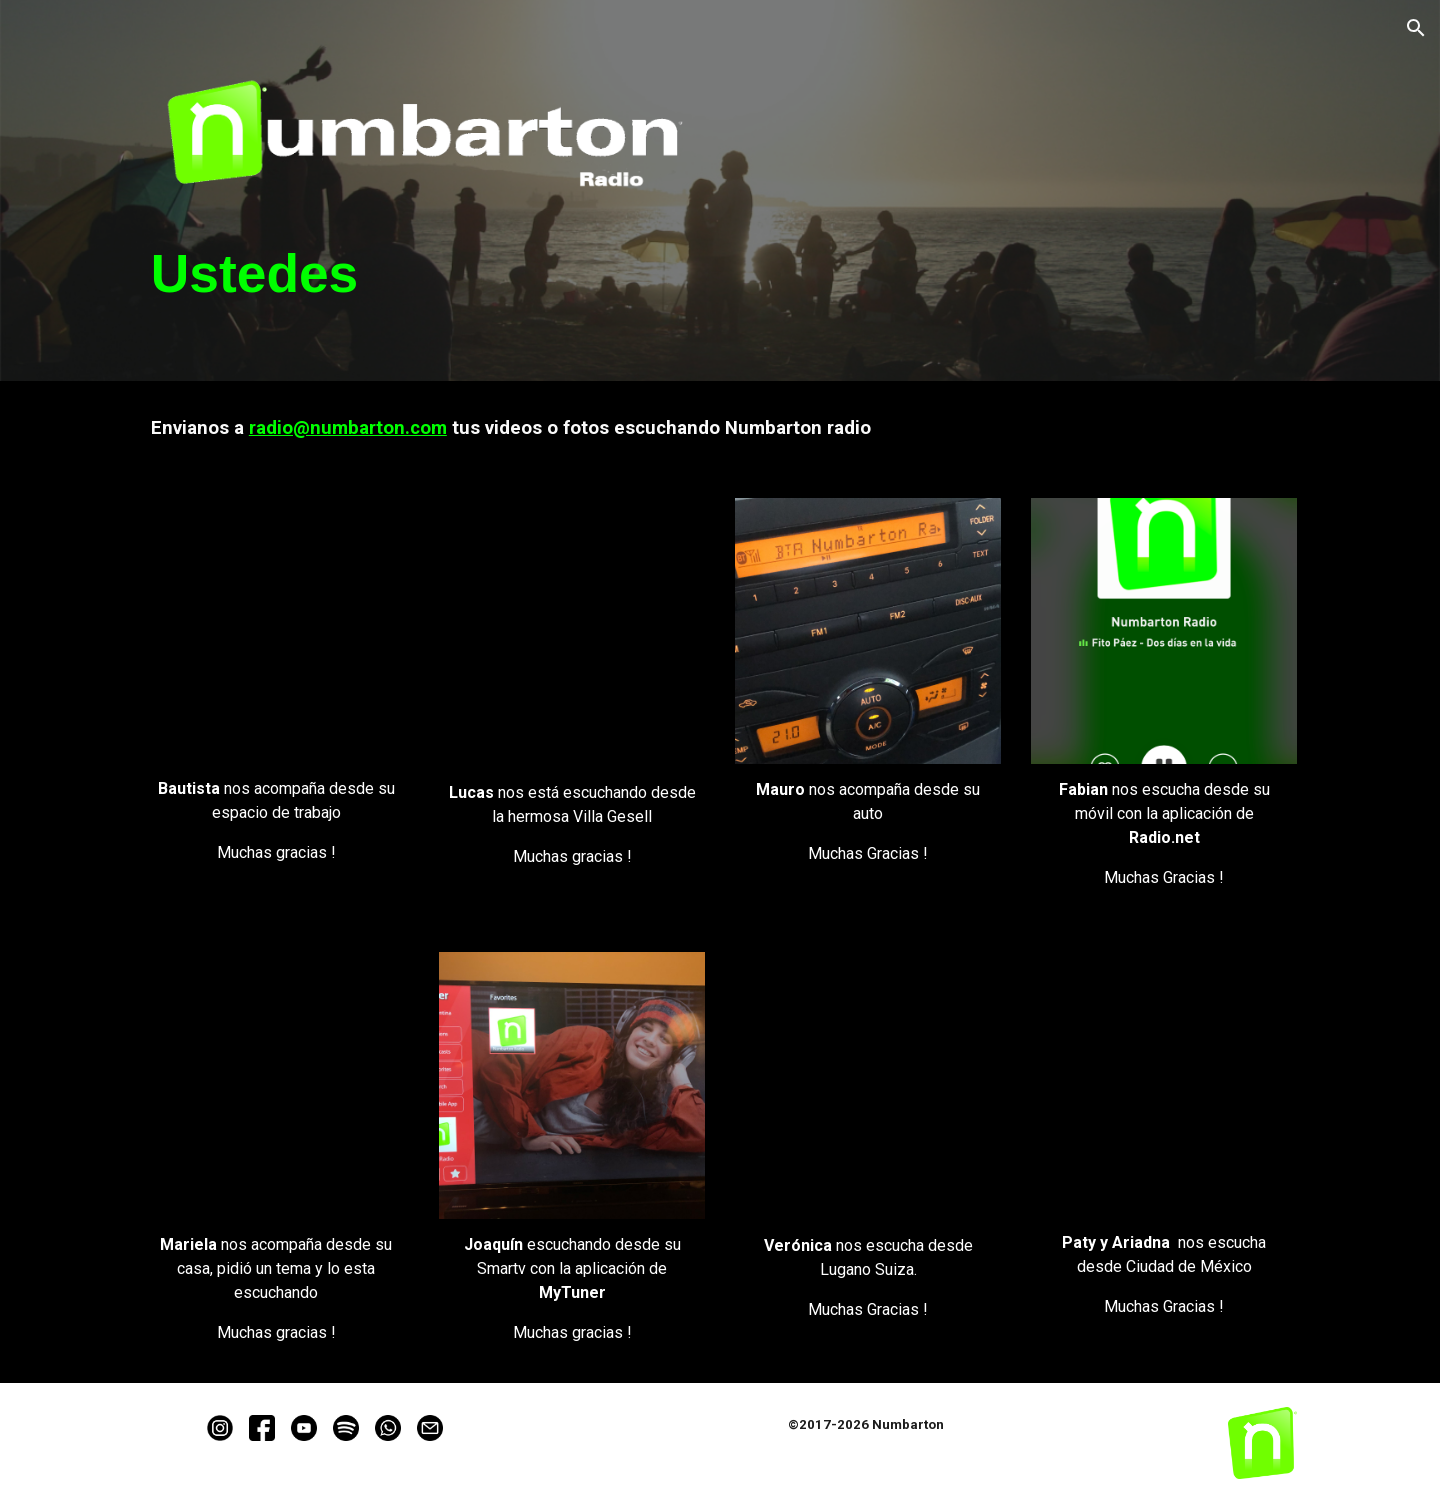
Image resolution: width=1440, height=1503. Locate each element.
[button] (1416, 28)
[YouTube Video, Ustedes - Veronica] (868, 1086)
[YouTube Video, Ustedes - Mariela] (276, 1085)
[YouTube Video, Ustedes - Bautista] (276, 630)
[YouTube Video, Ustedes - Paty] (1164, 1084)
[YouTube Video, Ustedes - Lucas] (572, 632)
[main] (424, 274)
